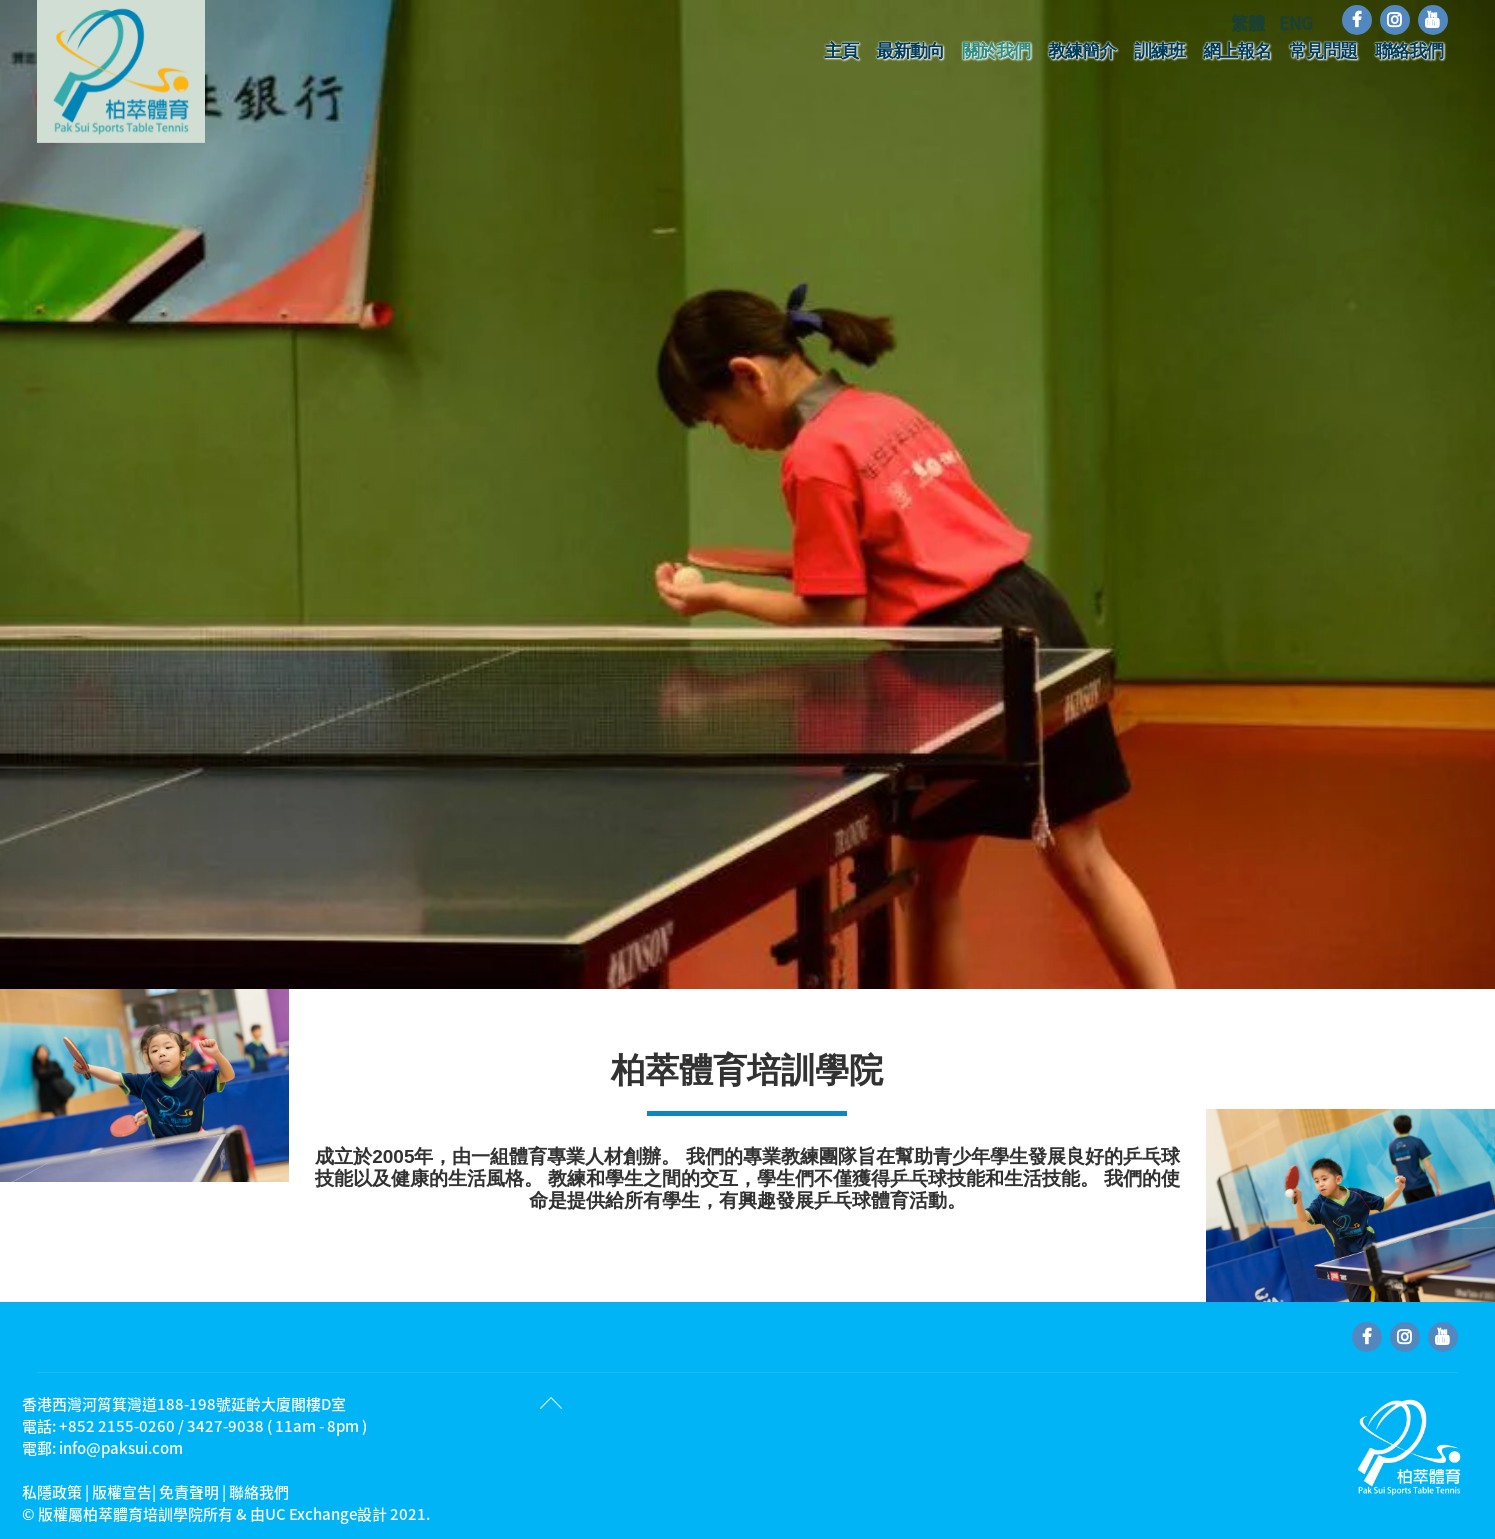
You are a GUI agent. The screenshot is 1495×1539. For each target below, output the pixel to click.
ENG (1296, 22)
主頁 (841, 51)
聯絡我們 (1409, 51)
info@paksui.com (121, 1448)
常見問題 (1323, 51)
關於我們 (996, 51)
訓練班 (1159, 51)
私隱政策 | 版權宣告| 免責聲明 (120, 1492)
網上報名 (1237, 51)
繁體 (1250, 22)
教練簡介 (1082, 51)
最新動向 (910, 51)
